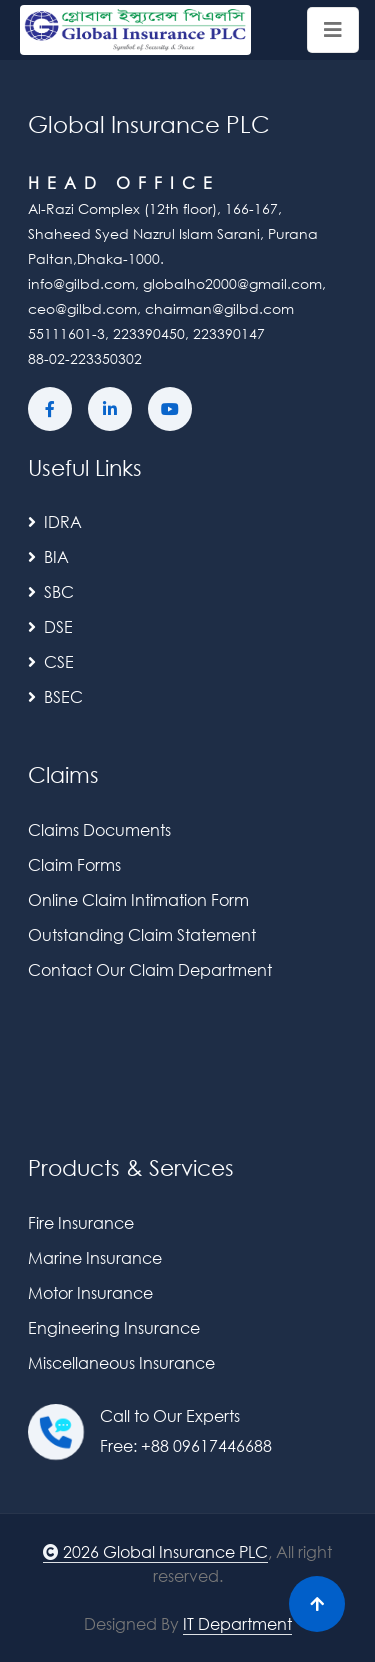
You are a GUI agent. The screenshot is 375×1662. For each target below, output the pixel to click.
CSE (51, 661)
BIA (48, 556)
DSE (50, 626)
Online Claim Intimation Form (138, 899)
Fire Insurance (81, 1222)
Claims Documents (99, 829)
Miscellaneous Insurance (121, 1362)
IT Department (237, 1623)
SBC (51, 591)
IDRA (55, 521)
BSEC (55, 696)
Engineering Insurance (114, 1327)
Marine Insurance (95, 1257)
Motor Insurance (90, 1292)
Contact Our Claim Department (150, 969)
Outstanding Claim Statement (142, 934)
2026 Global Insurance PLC (155, 1551)
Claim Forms (74, 864)
